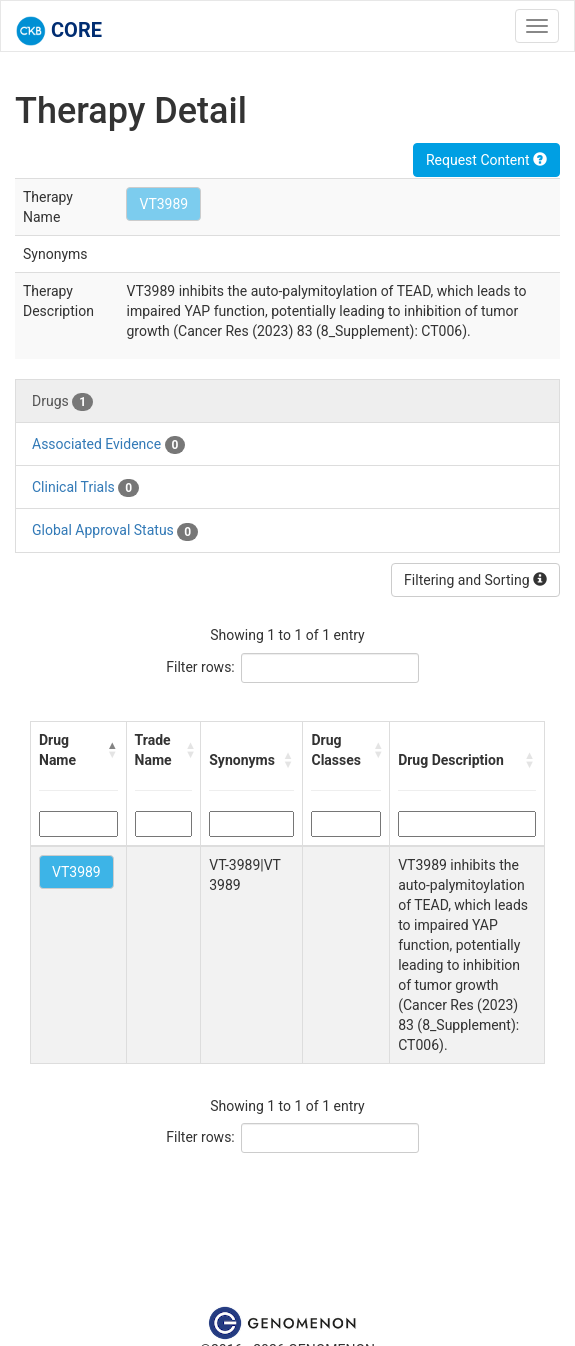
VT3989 (163, 204)
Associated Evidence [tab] (108, 445)
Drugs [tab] (62, 402)
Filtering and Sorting (475, 580)
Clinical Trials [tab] (85, 488)
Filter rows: (200, 667)
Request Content (486, 160)
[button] (112, 750)
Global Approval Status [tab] (115, 531)
